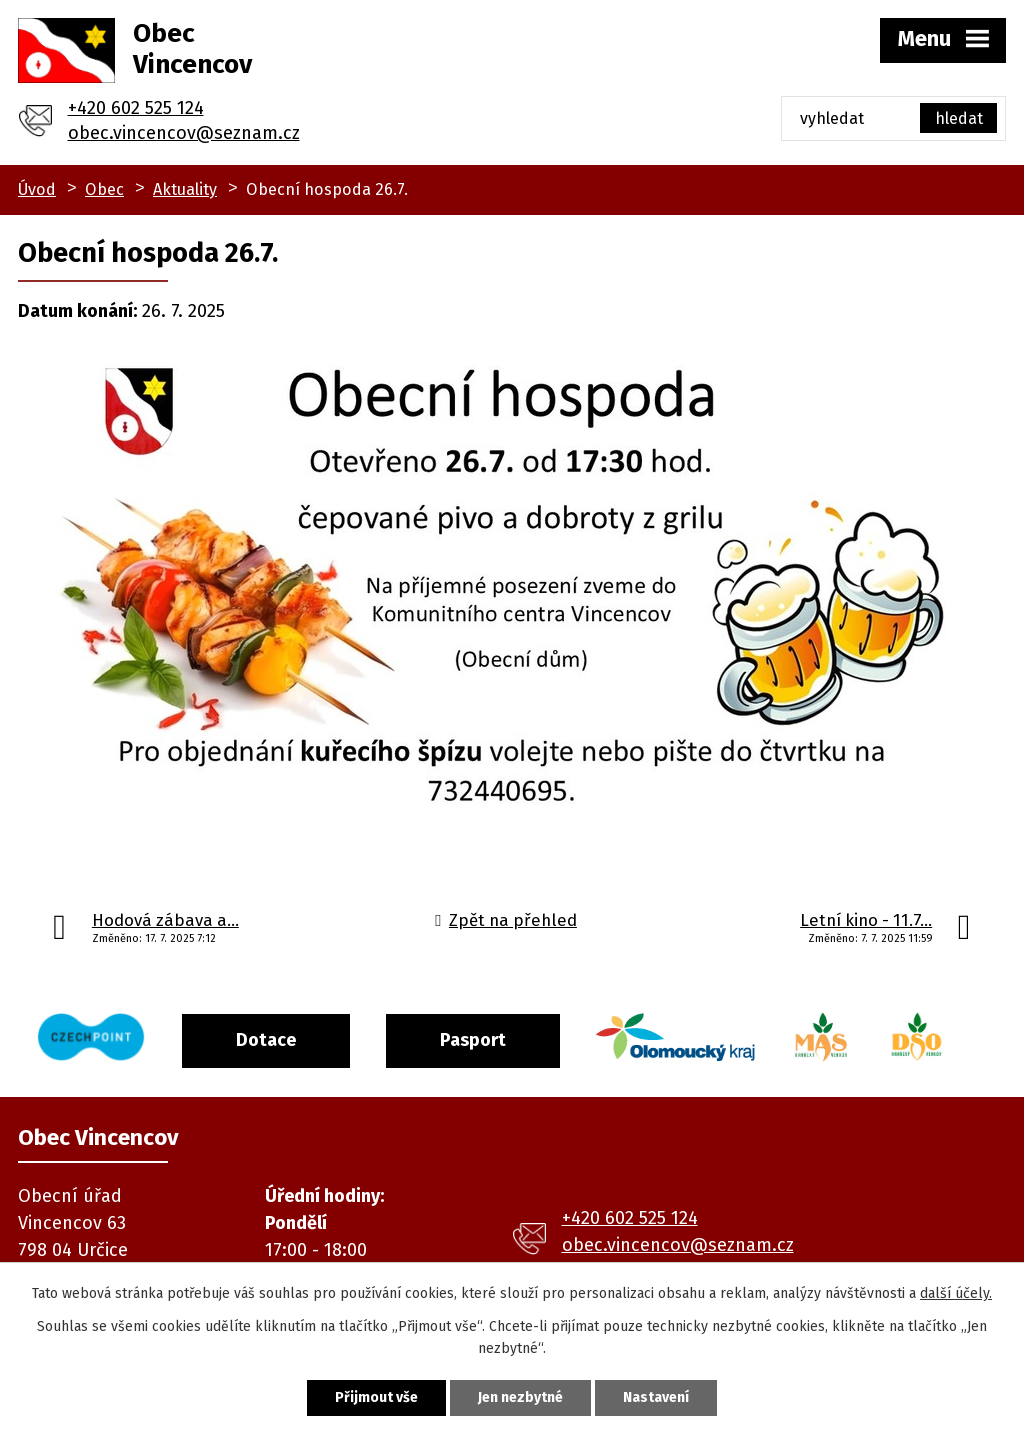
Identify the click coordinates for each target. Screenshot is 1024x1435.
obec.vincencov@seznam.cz (184, 133)
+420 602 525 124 (136, 108)
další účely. (956, 1293)
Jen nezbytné (520, 1397)
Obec (104, 189)
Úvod (37, 189)
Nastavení (656, 1397)
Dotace (266, 1040)
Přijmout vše (376, 1397)
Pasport (473, 1040)
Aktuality (185, 189)
